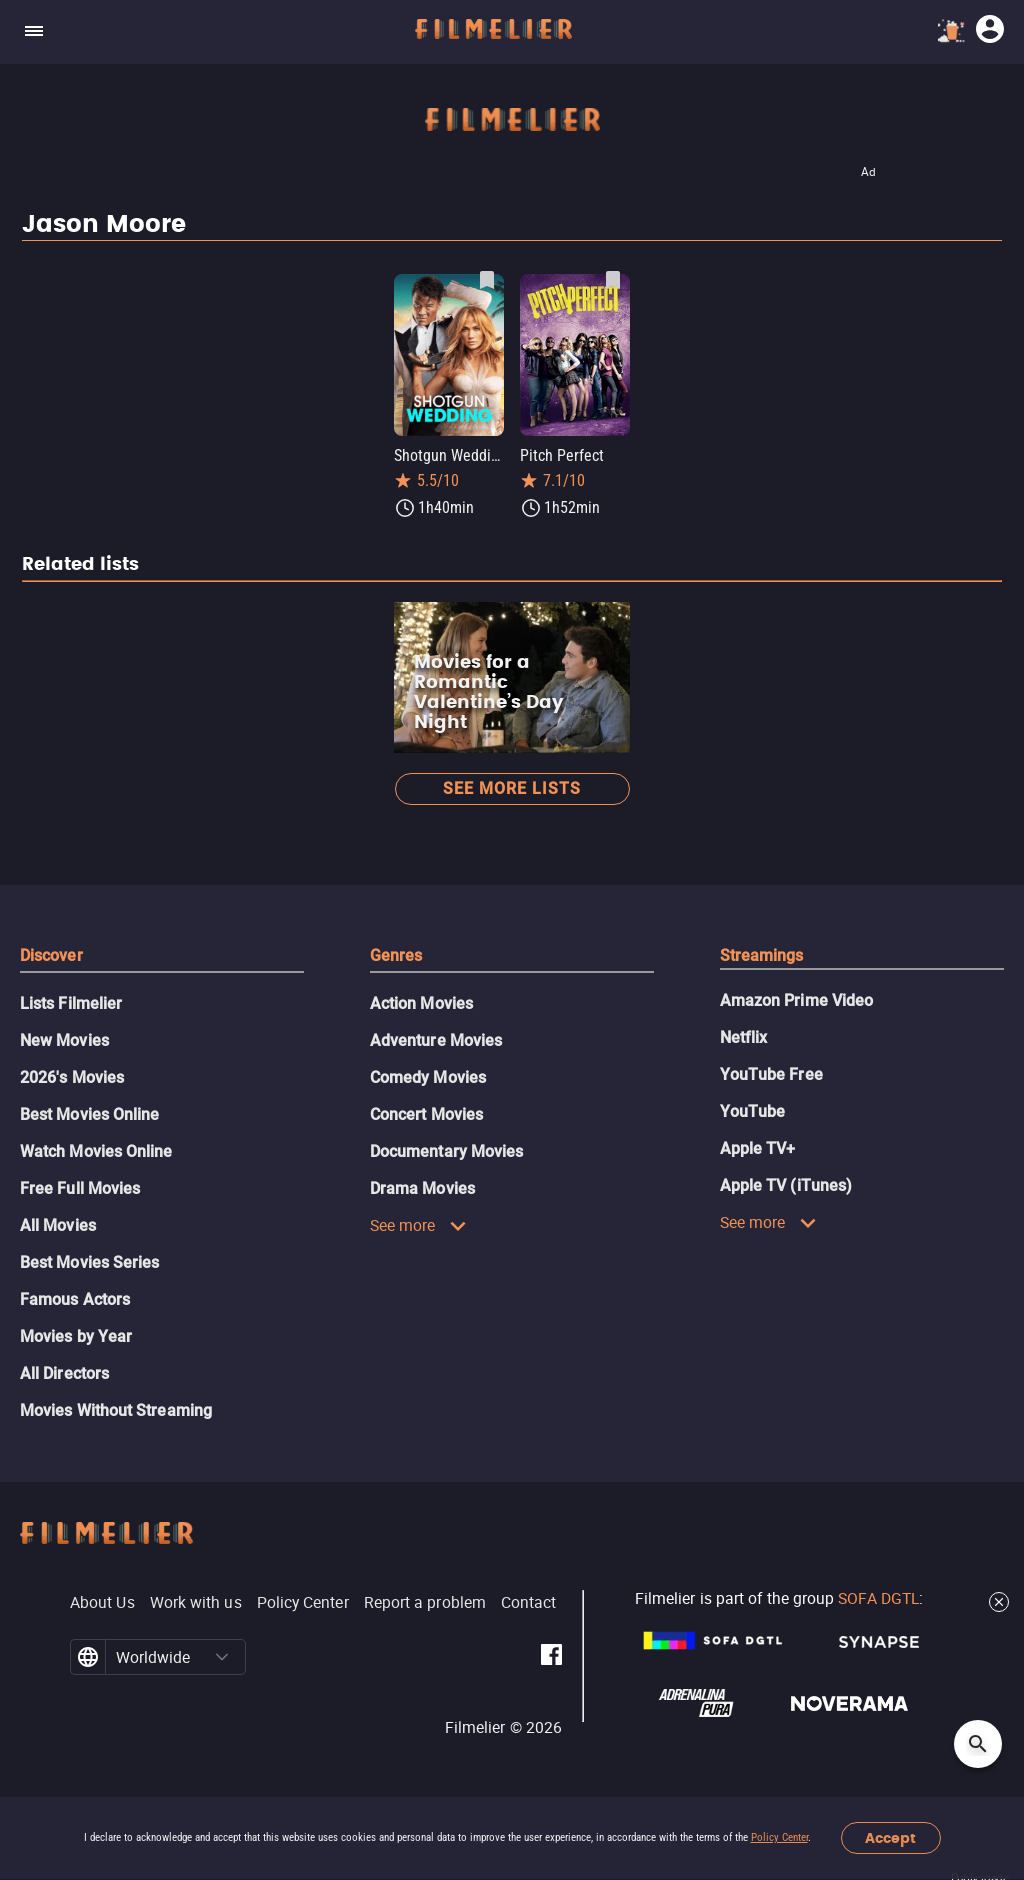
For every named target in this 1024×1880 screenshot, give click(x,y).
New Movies (64, 1040)
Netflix (744, 1037)
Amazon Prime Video (796, 1000)
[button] (222, 1657)
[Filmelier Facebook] (551, 1657)
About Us (102, 1602)
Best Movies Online (89, 1114)
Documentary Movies (446, 1151)
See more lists (512, 788)
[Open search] (978, 1744)
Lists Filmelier (71, 1003)
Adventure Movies (436, 1040)
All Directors (64, 1373)
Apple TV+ (758, 1148)
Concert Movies (426, 1114)
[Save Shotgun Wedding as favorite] (487, 280)
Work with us (196, 1602)
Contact (529, 1602)
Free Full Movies (80, 1188)
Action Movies (421, 1003)
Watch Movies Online (96, 1151)
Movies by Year (76, 1336)
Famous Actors (75, 1299)
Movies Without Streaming (116, 1410)
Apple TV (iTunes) (786, 1185)
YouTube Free (771, 1074)
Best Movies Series (89, 1262)
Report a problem (425, 1602)
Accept (890, 1838)
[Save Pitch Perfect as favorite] (613, 280)
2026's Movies (72, 1077)
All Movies (58, 1225)
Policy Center (779, 1837)
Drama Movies (422, 1188)
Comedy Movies (428, 1077)
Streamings (762, 955)
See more (418, 1225)
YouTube (753, 1111)
